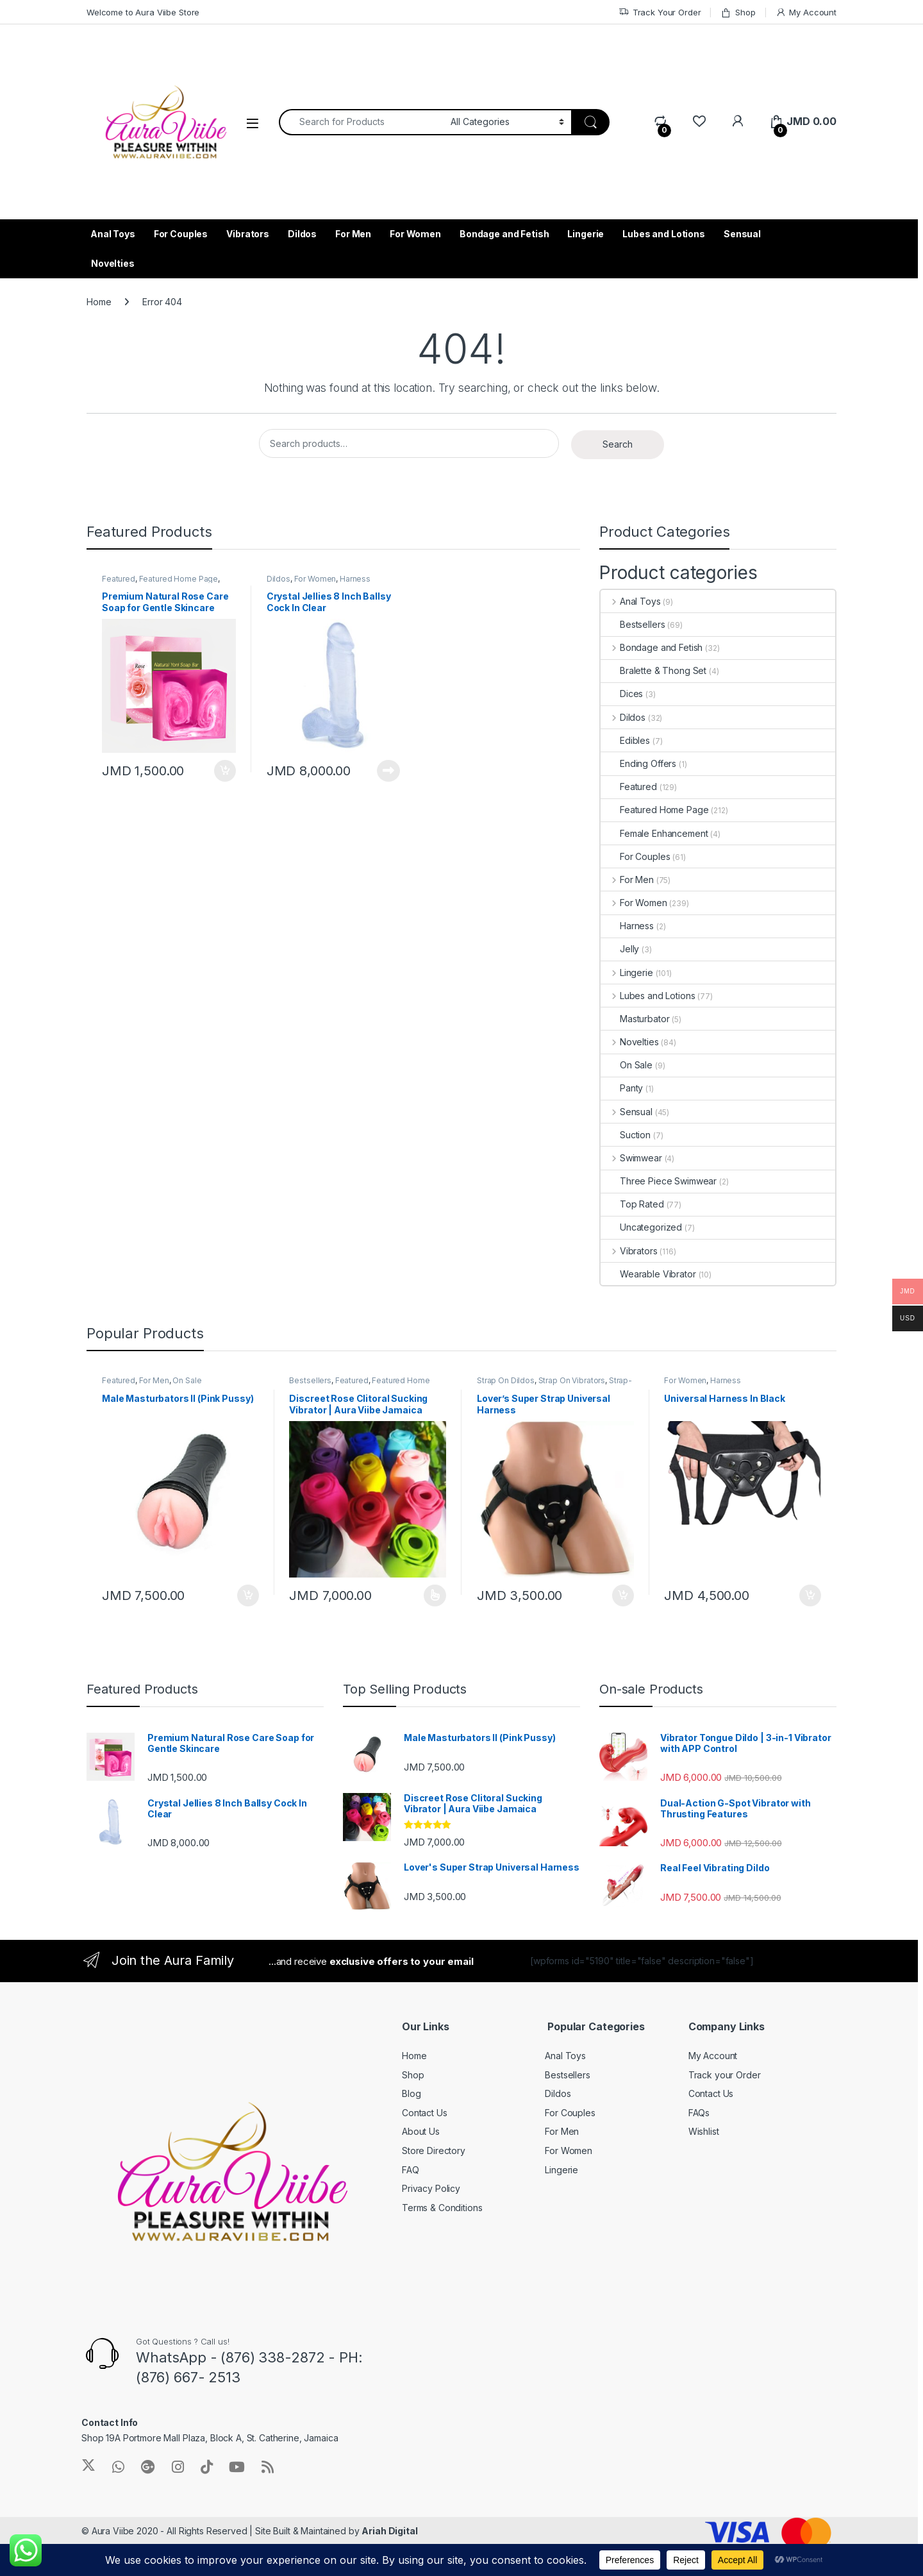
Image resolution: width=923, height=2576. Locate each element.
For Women (415, 233)
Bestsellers (633, 624)
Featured (118, 579)
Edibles (625, 740)
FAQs (699, 2112)
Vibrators (247, 233)
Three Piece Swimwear (659, 1180)
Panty (622, 1087)
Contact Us (424, 2112)
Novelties (113, 263)
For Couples (181, 233)
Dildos (302, 233)
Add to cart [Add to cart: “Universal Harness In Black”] (810, 1595)
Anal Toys (112, 233)
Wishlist (703, 2131)
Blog (411, 2093)
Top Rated (632, 1204)
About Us (421, 2131)
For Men (353, 233)
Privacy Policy (431, 2188)
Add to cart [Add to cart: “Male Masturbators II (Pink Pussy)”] (248, 1595)
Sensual (742, 233)
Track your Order (724, 2074)
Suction (626, 1134)
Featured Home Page (178, 579)
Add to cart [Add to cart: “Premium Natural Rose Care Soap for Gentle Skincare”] (225, 771)
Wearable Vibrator (648, 1273)
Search (618, 444)
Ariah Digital (389, 2530)
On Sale (627, 1064)
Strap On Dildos (506, 1380)
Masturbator (635, 1018)
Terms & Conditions (442, 2207)
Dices (622, 693)
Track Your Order (660, 12)
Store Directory (433, 2150)
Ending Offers (638, 763)
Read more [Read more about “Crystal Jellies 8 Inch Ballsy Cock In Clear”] (388, 771)
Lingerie (585, 233)
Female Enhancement (654, 833)
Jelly (620, 948)
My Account (806, 12)
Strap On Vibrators (571, 1380)
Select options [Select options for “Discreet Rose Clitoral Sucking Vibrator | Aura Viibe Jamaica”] (435, 1595)
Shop (737, 12)
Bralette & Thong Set (653, 670)
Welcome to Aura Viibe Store (143, 12)
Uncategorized (641, 1227)
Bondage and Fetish (504, 233)
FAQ (410, 2169)
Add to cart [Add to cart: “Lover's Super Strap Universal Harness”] (623, 1595)
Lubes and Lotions (663, 233)
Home (99, 301)
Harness (627, 925)
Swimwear (631, 1157)
